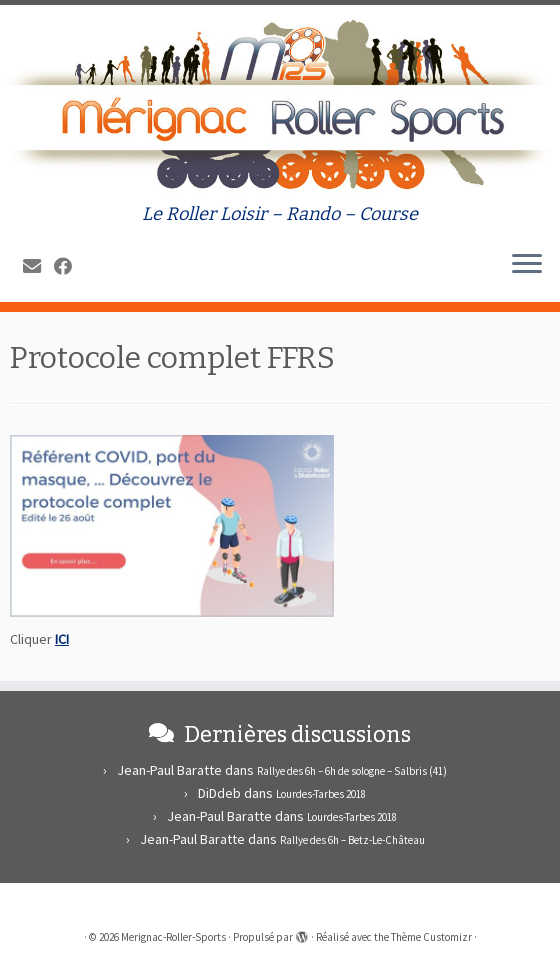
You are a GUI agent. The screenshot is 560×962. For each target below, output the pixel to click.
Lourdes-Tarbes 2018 (321, 794)
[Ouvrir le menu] (527, 266)
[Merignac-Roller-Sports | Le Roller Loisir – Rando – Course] (280, 104)
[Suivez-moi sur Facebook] (69, 266)
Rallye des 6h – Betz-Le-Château (352, 840)
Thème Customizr (431, 937)
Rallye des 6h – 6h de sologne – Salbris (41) (352, 771)
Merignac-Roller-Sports (173, 937)
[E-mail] (38, 266)
